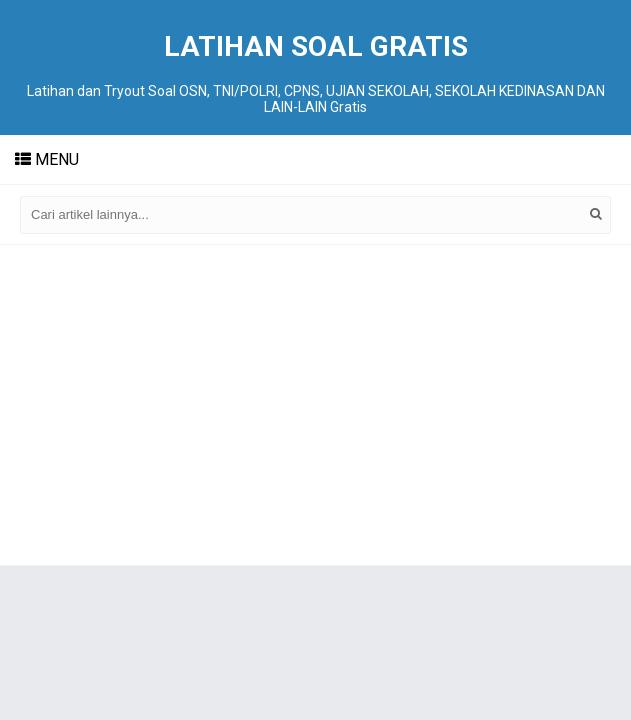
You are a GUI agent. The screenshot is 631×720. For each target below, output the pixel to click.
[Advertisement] (315, 405)
